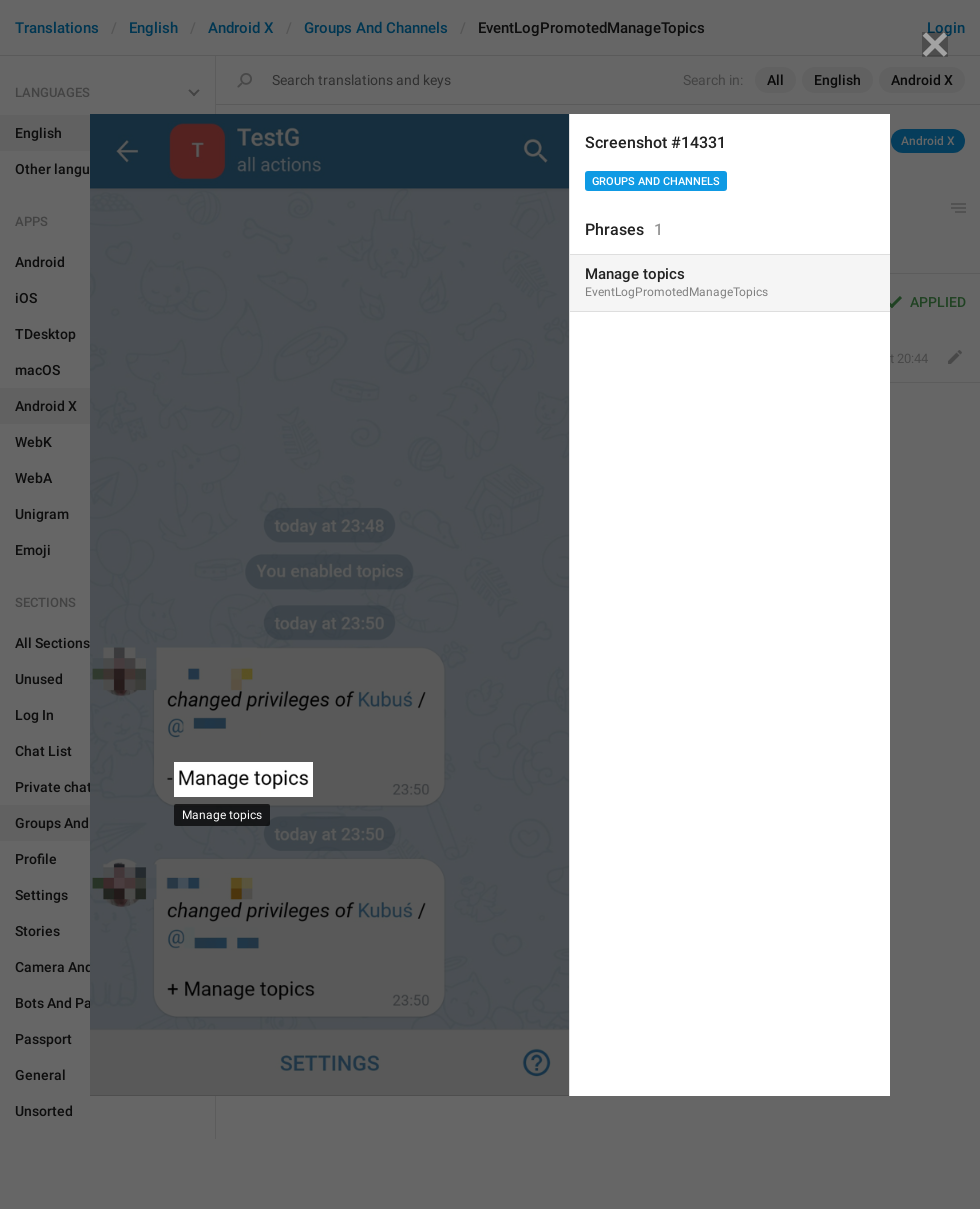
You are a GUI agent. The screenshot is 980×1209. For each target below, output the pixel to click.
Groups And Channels (656, 181)
